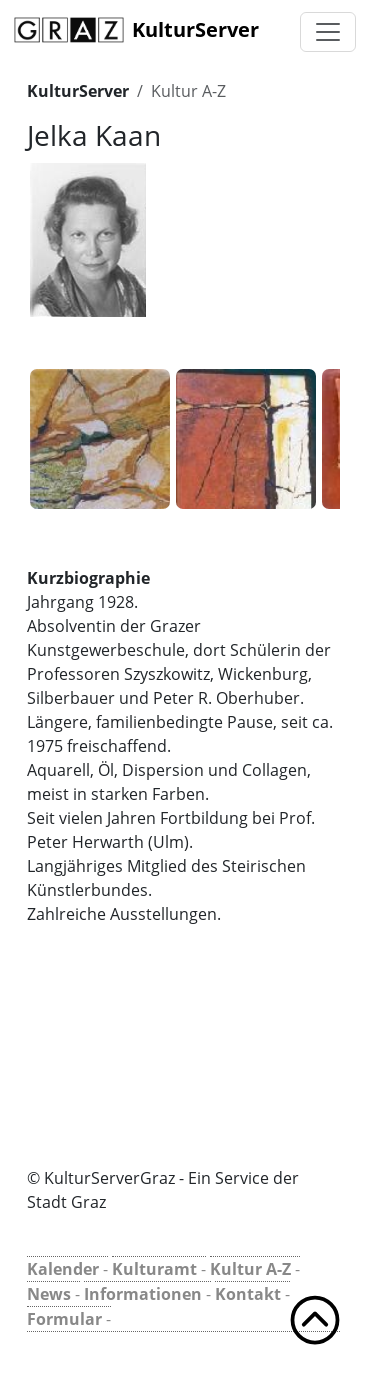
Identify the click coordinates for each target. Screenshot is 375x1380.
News (49, 1294)
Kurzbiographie (88, 578)
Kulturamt (154, 1269)
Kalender (63, 1269)
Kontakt (248, 1294)
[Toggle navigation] (328, 32)
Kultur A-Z (188, 91)
